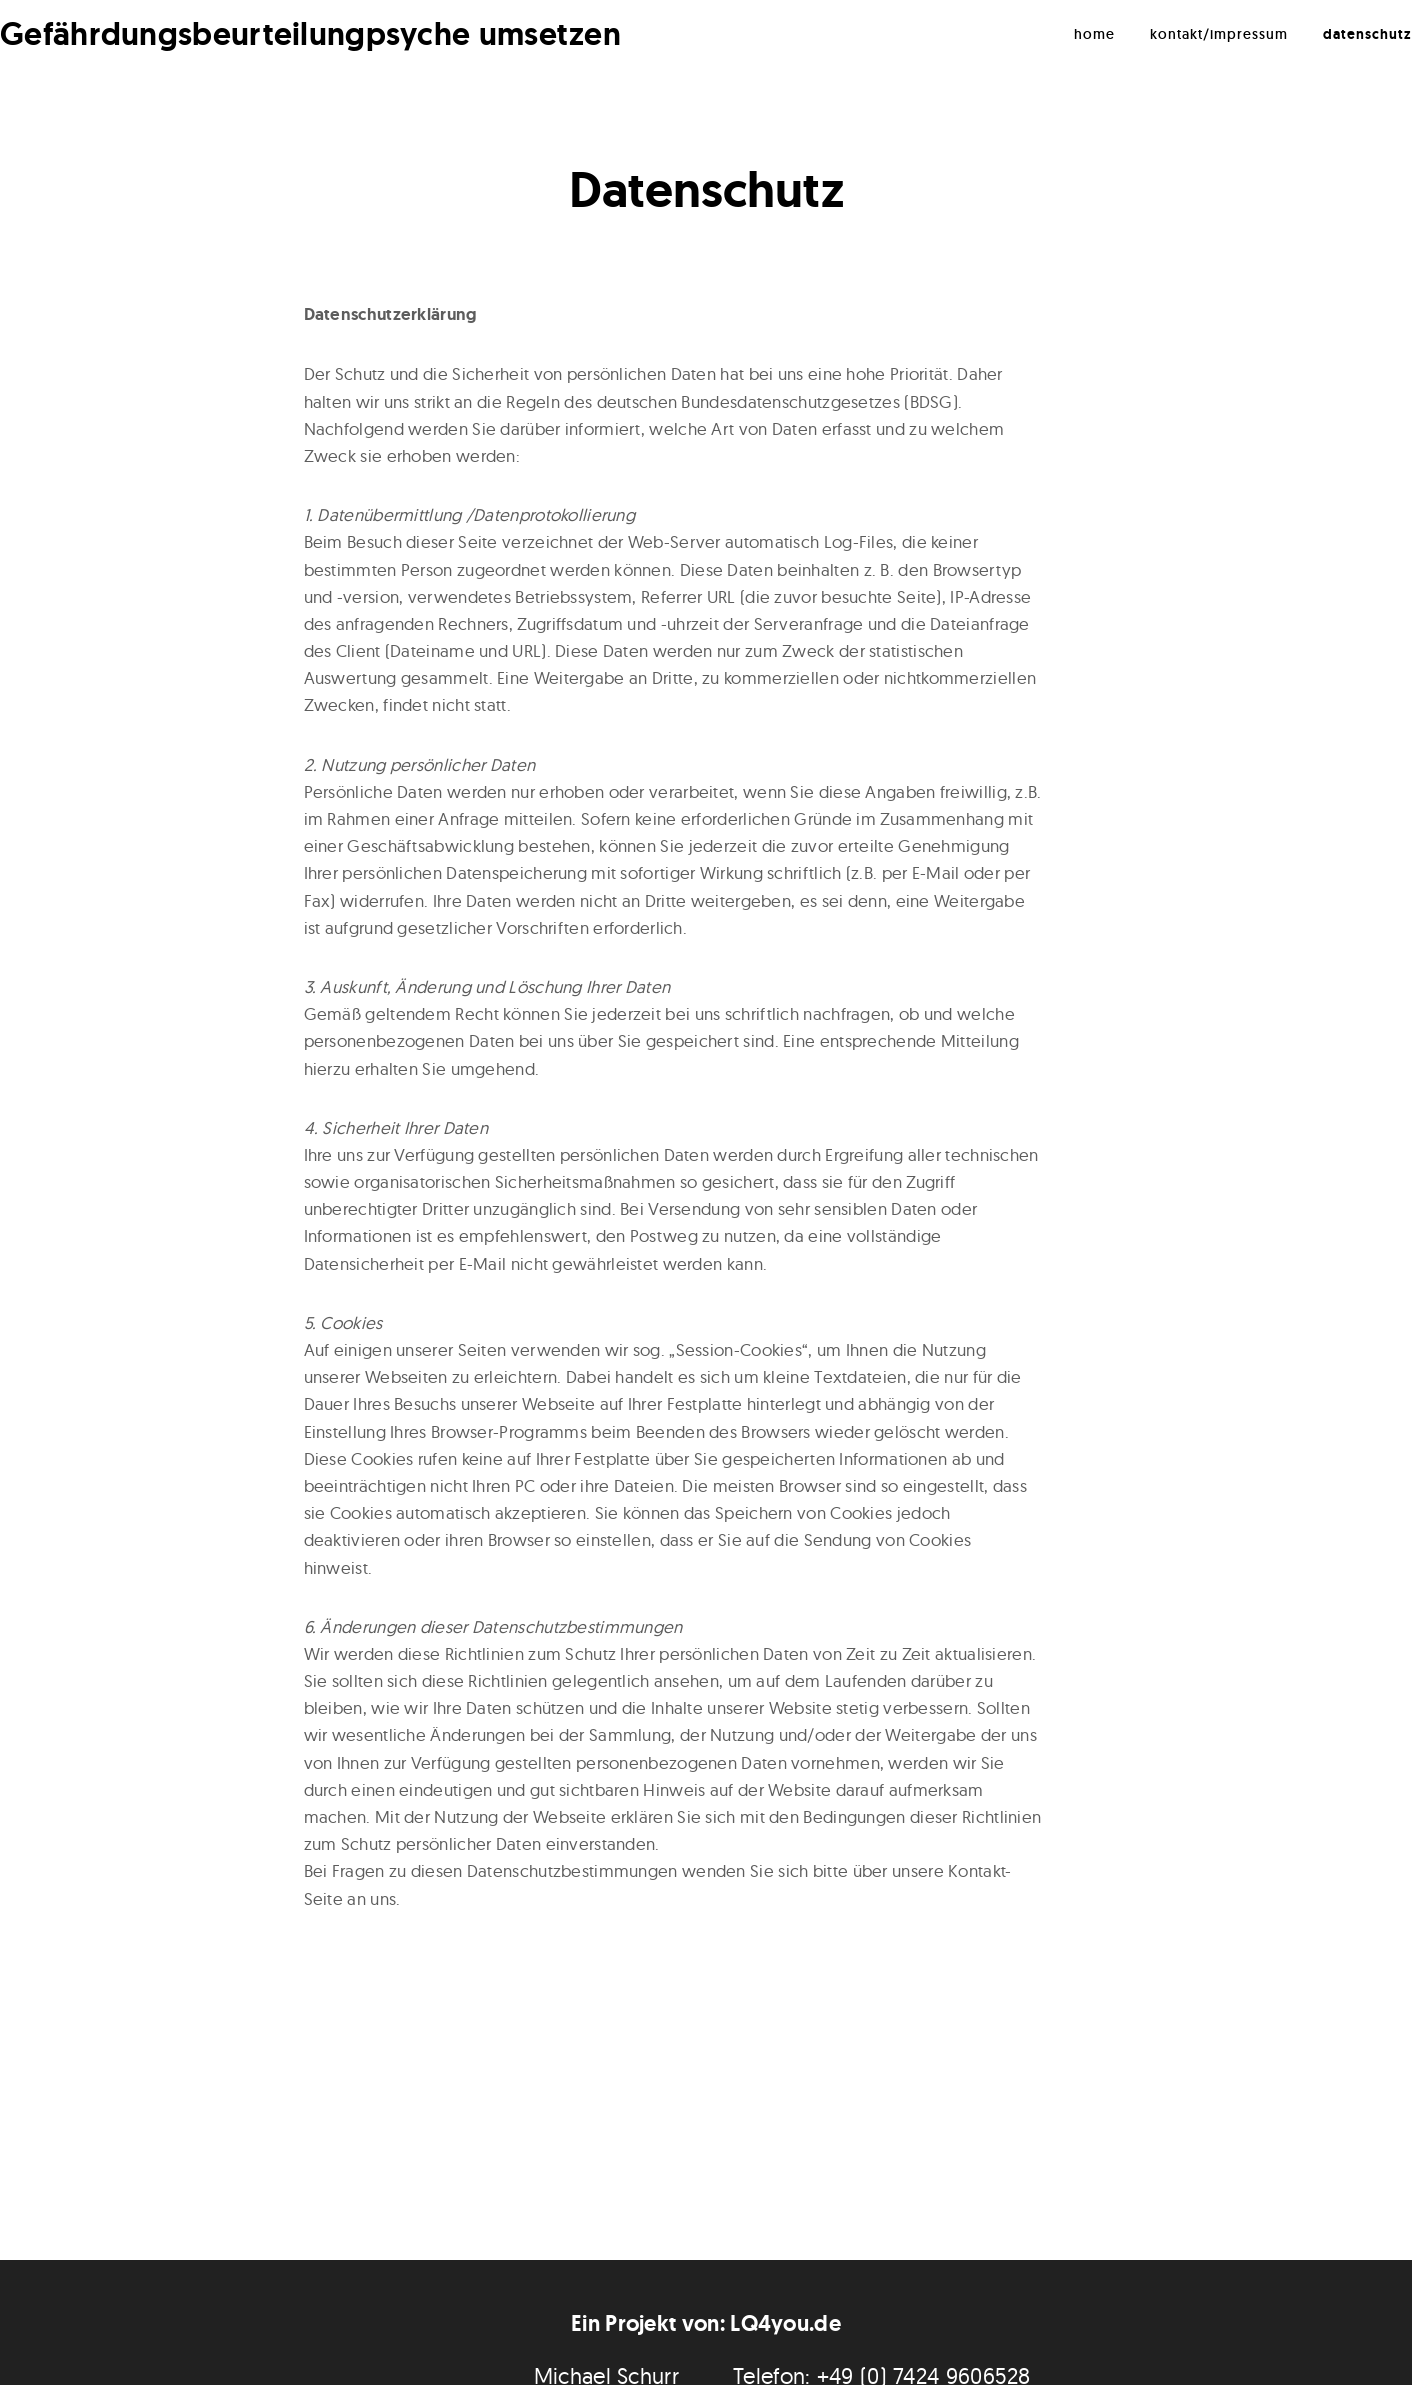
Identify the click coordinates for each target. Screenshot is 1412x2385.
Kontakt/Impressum (1219, 34)
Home (1094, 34)
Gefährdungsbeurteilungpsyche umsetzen (310, 34)
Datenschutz (1367, 34)
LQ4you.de (785, 2323)
